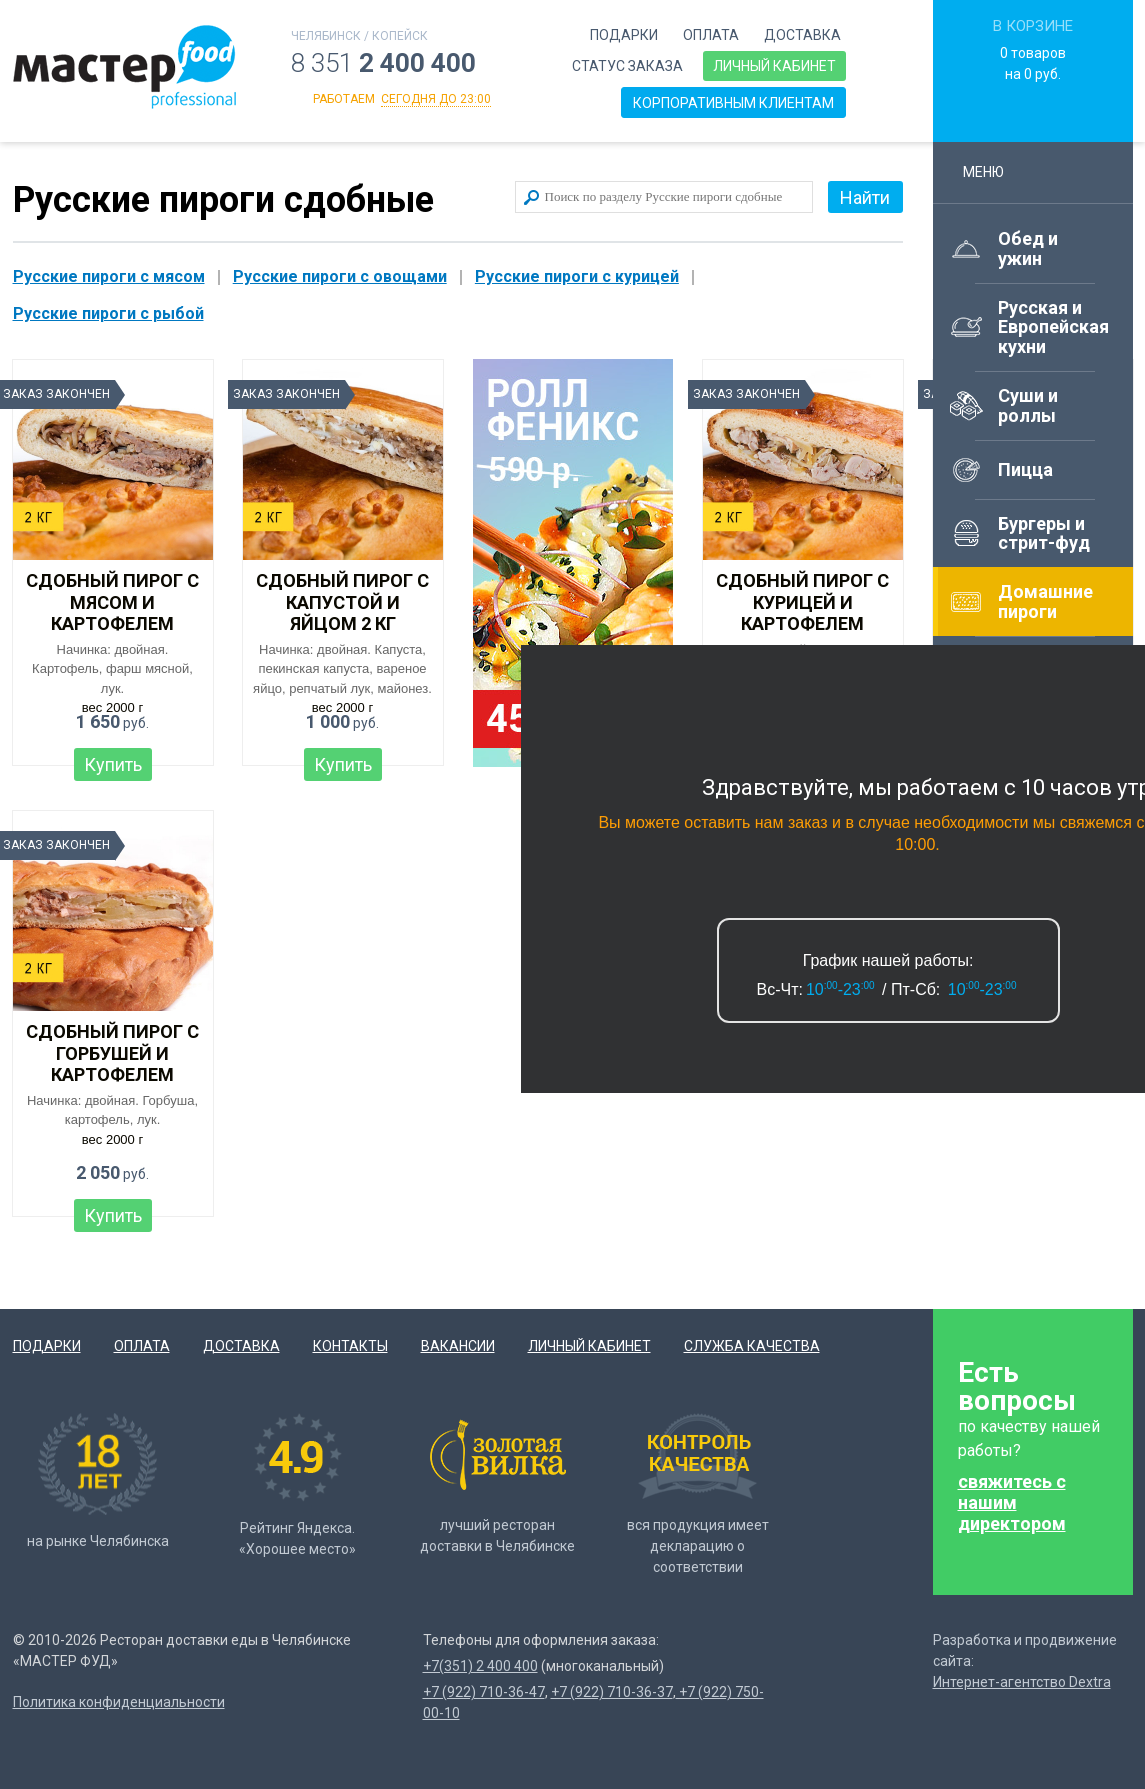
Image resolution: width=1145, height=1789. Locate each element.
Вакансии (458, 1346)
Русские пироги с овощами (340, 276)
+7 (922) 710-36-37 (612, 1692)
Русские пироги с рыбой (108, 313)
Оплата (711, 35)
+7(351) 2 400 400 (480, 1666)
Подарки (624, 35)
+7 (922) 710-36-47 (484, 1692)
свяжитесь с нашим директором (1012, 1502)
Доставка (802, 35)
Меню (992, 172)
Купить (113, 764)
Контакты (350, 1346)
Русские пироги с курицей (577, 276)
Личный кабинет (774, 66)
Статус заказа (627, 66)
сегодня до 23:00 (436, 99)
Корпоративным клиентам (733, 103)
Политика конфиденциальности (119, 1702)
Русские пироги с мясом (109, 276)
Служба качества (752, 1346)
